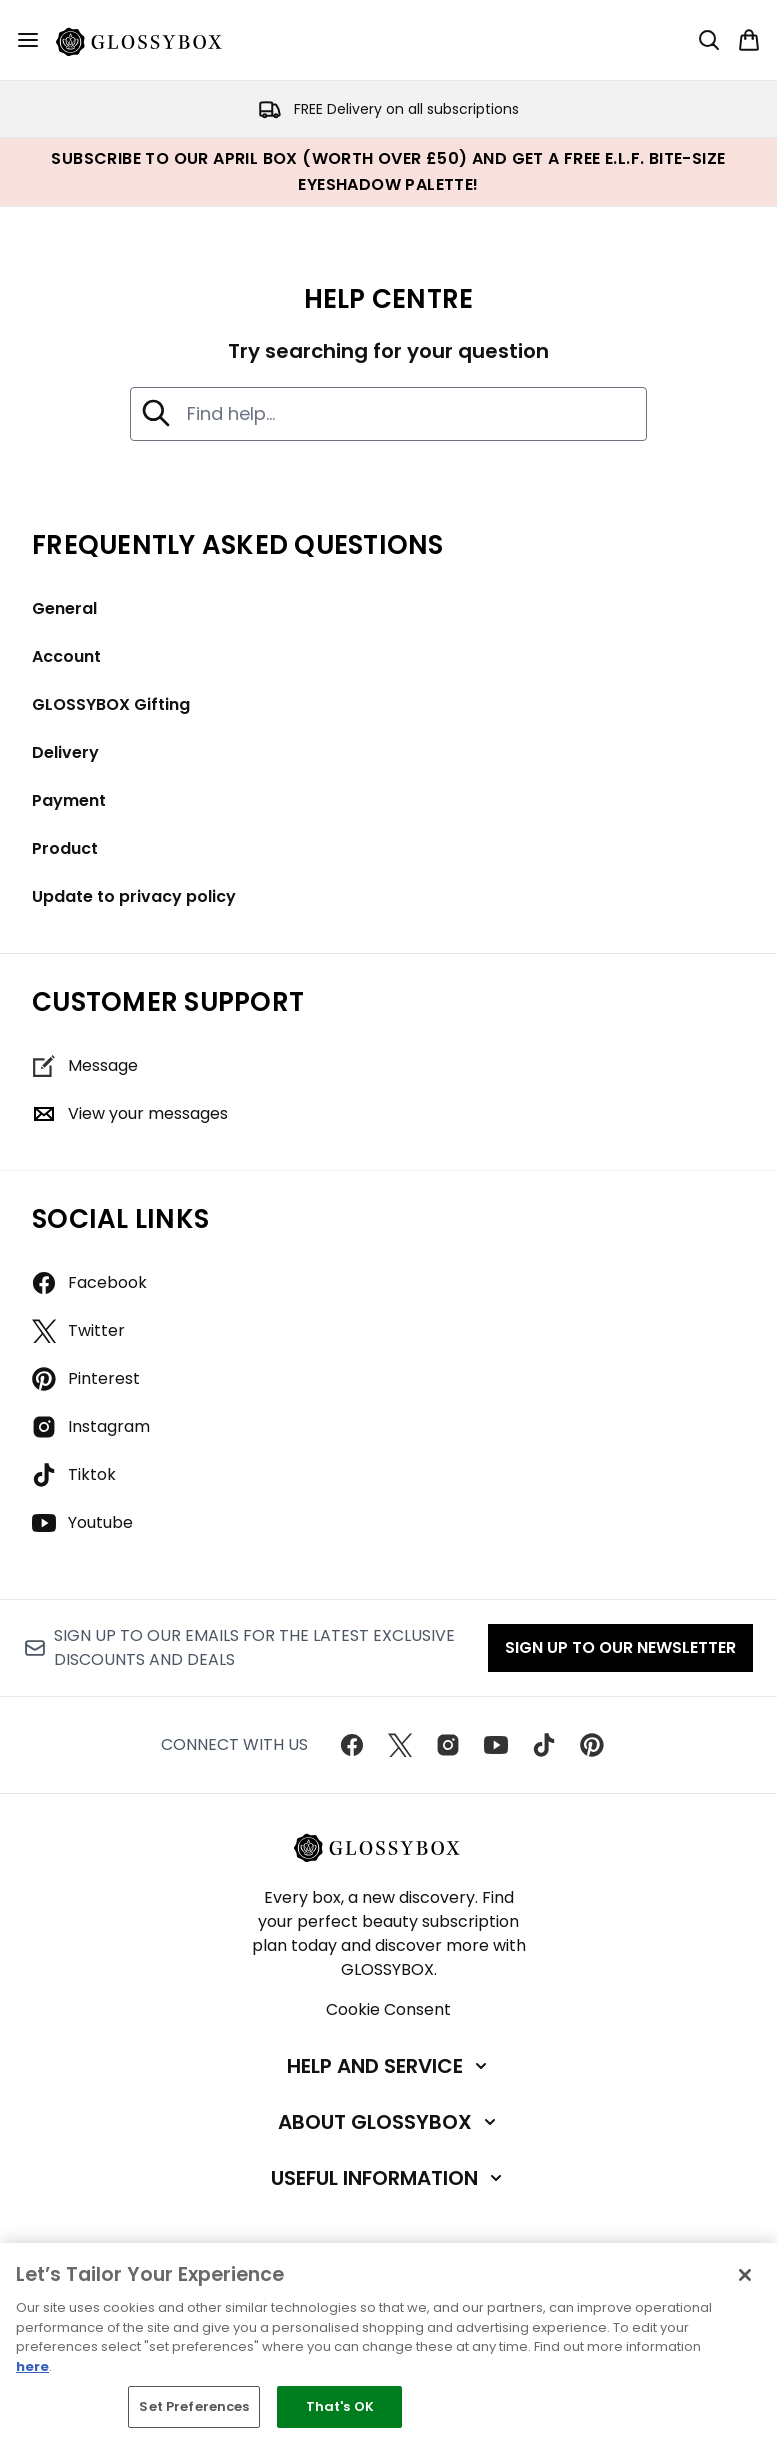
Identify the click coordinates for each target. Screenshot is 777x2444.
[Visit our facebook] (352, 1745)
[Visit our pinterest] (592, 1745)
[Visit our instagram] (448, 1745)
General (64, 608)
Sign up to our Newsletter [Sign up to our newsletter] (620, 1647)
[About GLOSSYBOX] (389, 2122)
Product (65, 848)
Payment (69, 800)
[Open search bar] (709, 40)
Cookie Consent (388, 2009)
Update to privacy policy (134, 896)
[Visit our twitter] (400, 1745)
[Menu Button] (28, 40)
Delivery (65, 752)
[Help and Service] (389, 2066)
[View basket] (749, 40)
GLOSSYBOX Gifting (111, 704)
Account (66, 656)
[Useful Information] (388, 2178)
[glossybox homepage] (151, 40)
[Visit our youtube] (496, 1745)
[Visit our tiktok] (544, 1745)
